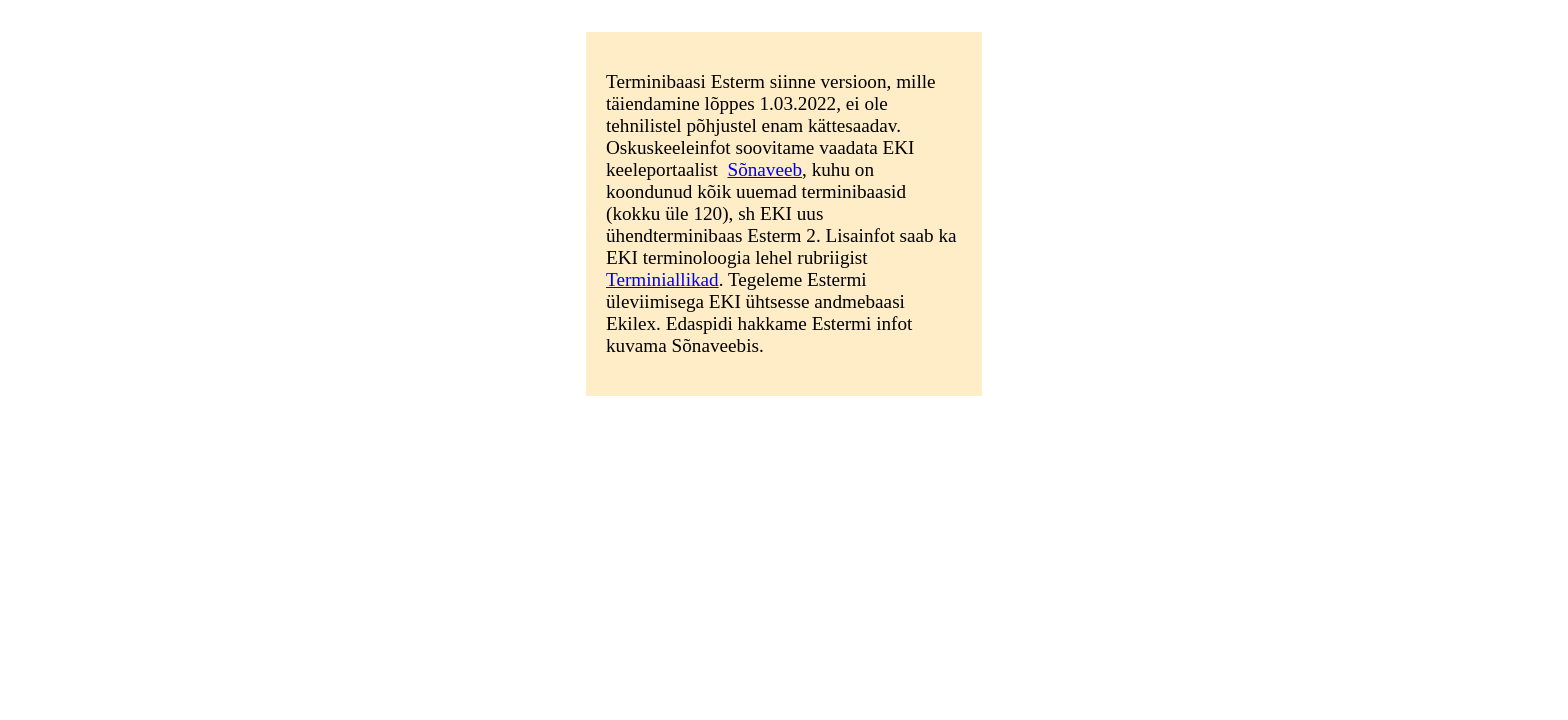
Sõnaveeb (764, 169)
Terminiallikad (662, 279)
